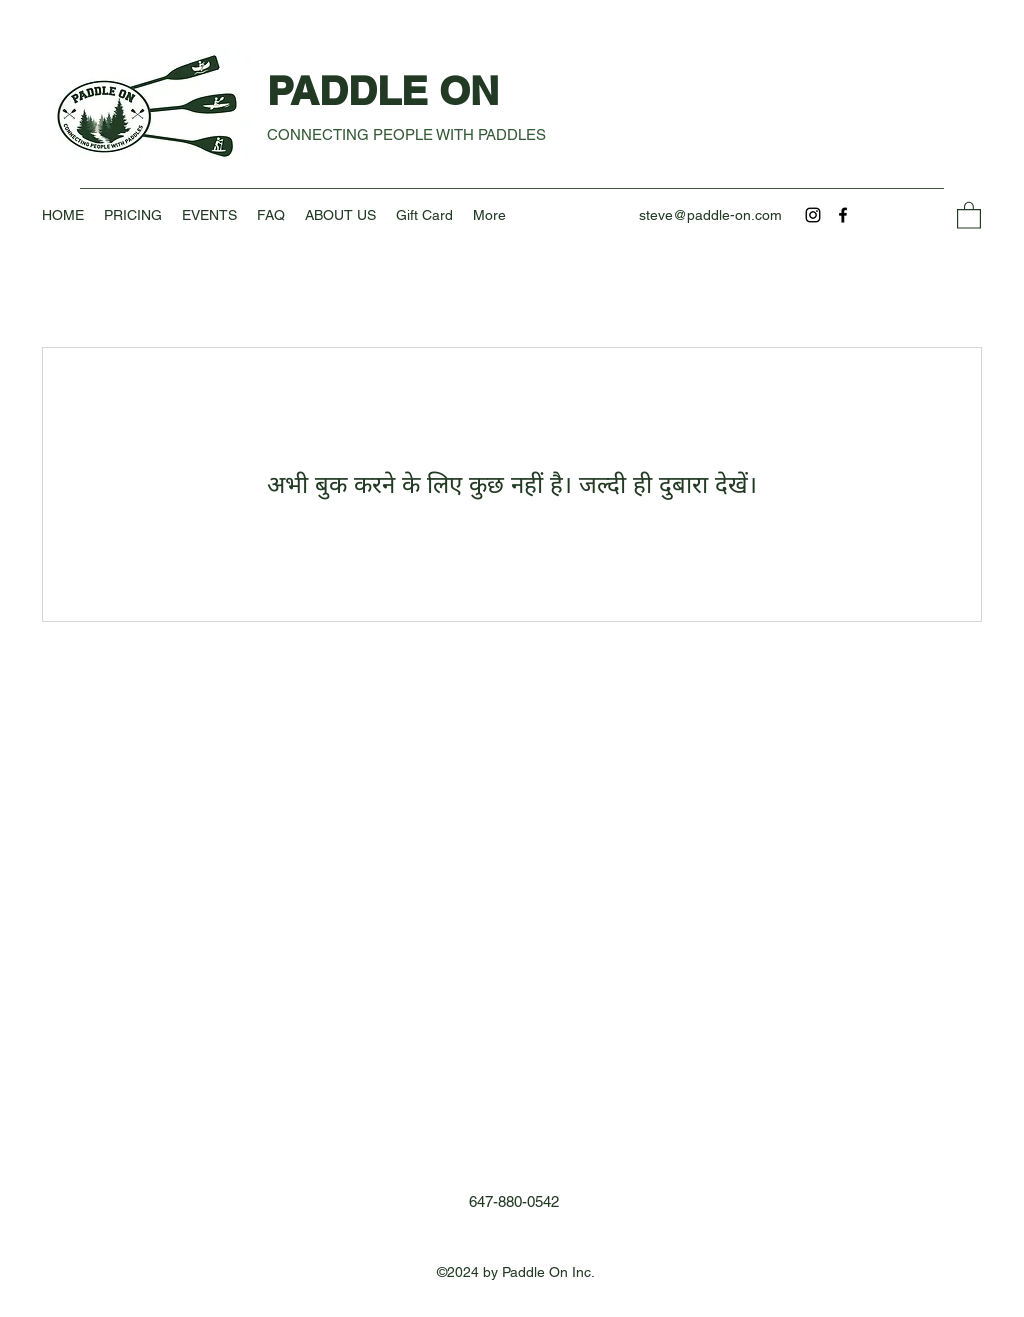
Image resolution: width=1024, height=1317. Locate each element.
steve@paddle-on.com (710, 215)
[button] (969, 214)
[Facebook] (843, 215)
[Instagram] (813, 215)
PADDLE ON (388, 90)
